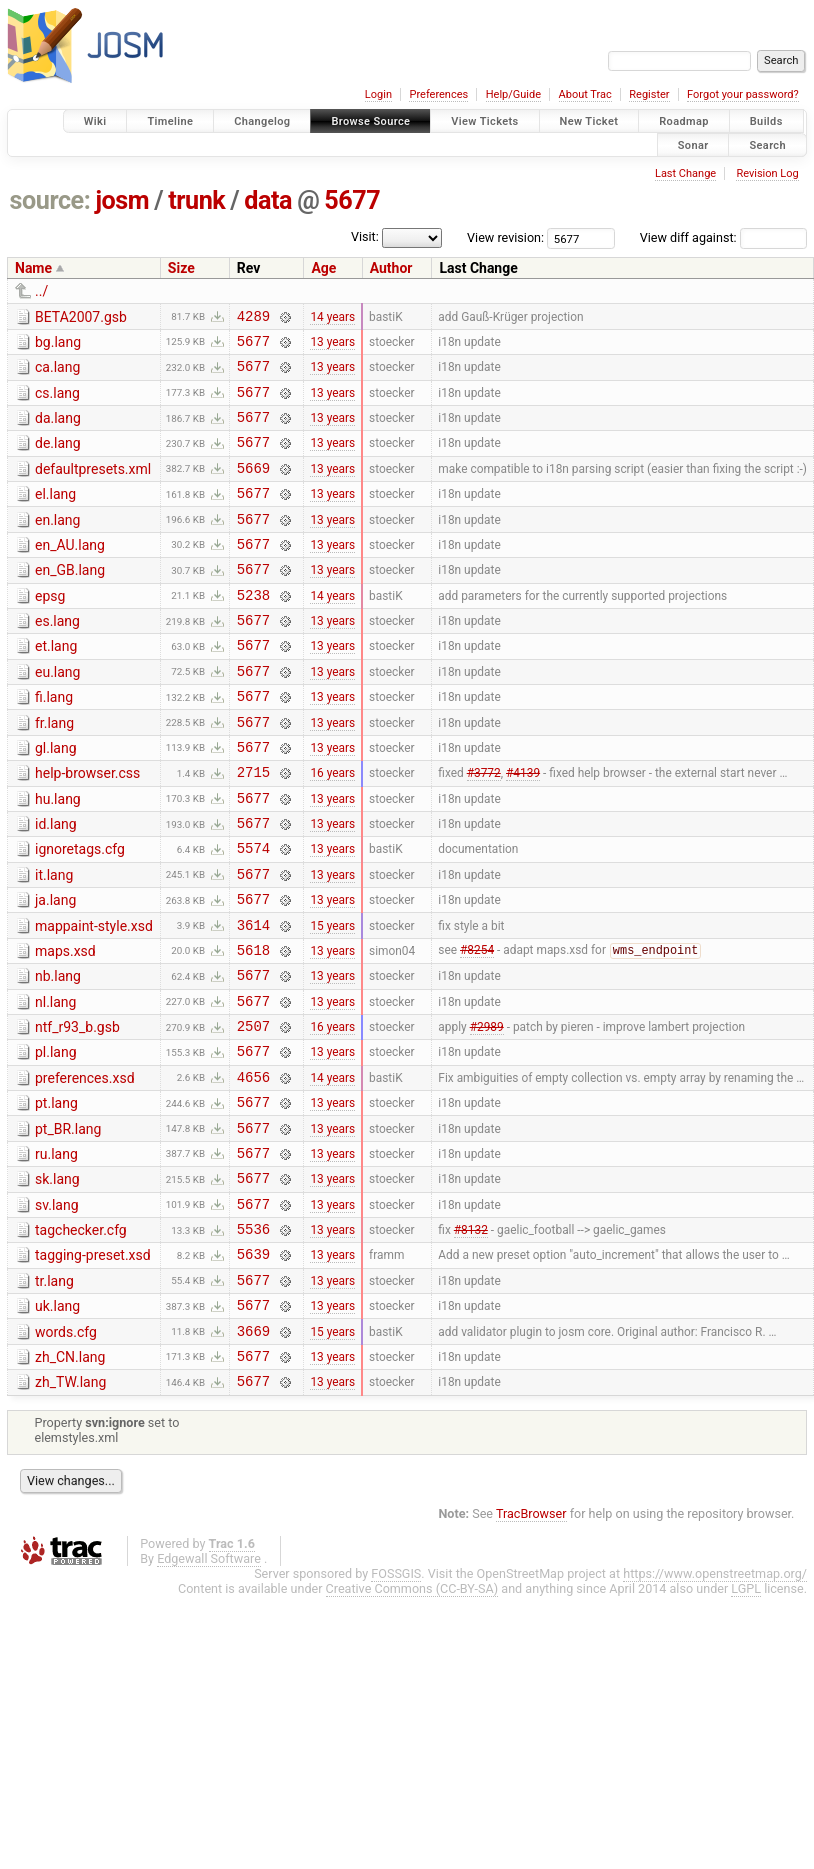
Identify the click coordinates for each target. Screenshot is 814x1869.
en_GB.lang (70, 600)
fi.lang (54, 742)
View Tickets (484, 121)
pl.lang (56, 1139)
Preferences (438, 94)
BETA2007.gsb (81, 317)
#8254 (477, 1028)
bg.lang (58, 345)
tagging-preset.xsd (93, 1366)
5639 (253, 1367)
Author (391, 268)
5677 (352, 200)
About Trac (585, 94)
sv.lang (57, 1310)
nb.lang (58, 1054)
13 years (332, 346)
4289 (253, 318)
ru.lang (56, 1253)
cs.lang (57, 402)
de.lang (58, 458)
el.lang (55, 515)
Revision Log (767, 173)
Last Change (685, 173)
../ (41, 291)
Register (649, 94)
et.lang (56, 685)
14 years (332, 318)
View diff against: (723, 237)
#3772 (484, 829)
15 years (332, 999)
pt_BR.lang (68, 1225)
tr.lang (54, 1395)
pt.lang (56, 1196)
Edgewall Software (209, 1687)
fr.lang (54, 771)
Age (323, 268)
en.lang (57, 544)
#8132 (471, 1340)
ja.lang (55, 969)
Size (181, 268)
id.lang (56, 884)
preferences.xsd (85, 1168)
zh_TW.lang (70, 1508)
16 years (332, 829)
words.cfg (66, 1452)
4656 (253, 1169)
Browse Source (370, 121)
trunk (196, 200)
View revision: (505, 237)
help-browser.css (87, 827)
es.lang (57, 657)
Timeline (170, 121)
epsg (50, 629)
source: (50, 200)
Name (33, 268)
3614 (253, 999)
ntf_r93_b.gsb (77, 1111)
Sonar (693, 144)
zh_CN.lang (70, 1480)
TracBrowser (531, 1642)
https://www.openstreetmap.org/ (715, 1702)
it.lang (54, 941)
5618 (253, 1027)
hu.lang (58, 856)
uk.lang (57, 1423)
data (268, 200)
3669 (253, 1453)
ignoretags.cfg (80, 912)
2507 (253, 1112)
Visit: (365, 236)
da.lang (58, 430)
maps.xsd (65, 1026)
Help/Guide (513, 94)
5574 (253, 913)
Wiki (95, 121)
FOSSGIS (396, 1702)
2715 (253, 828)
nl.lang (55, 1083)
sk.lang (57, 1281)
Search (767, 144)
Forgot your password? (743, 94)
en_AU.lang (70, 572)
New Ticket (589, 121)
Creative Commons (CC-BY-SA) (412, 1717)
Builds (766, 121)
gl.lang (56, 799)
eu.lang (57, 714)
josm (122, 200)
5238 (253, 630)
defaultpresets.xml (93, 487)
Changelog (262, 121)
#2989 (487, 1113)
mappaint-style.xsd (94, 998)
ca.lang (57, 373)
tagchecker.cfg (81, 1338)
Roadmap (684, 121)
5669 (253, 488)
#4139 (523, 829)
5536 (253, 1339)
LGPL (746, 1717)
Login (378, 94)
